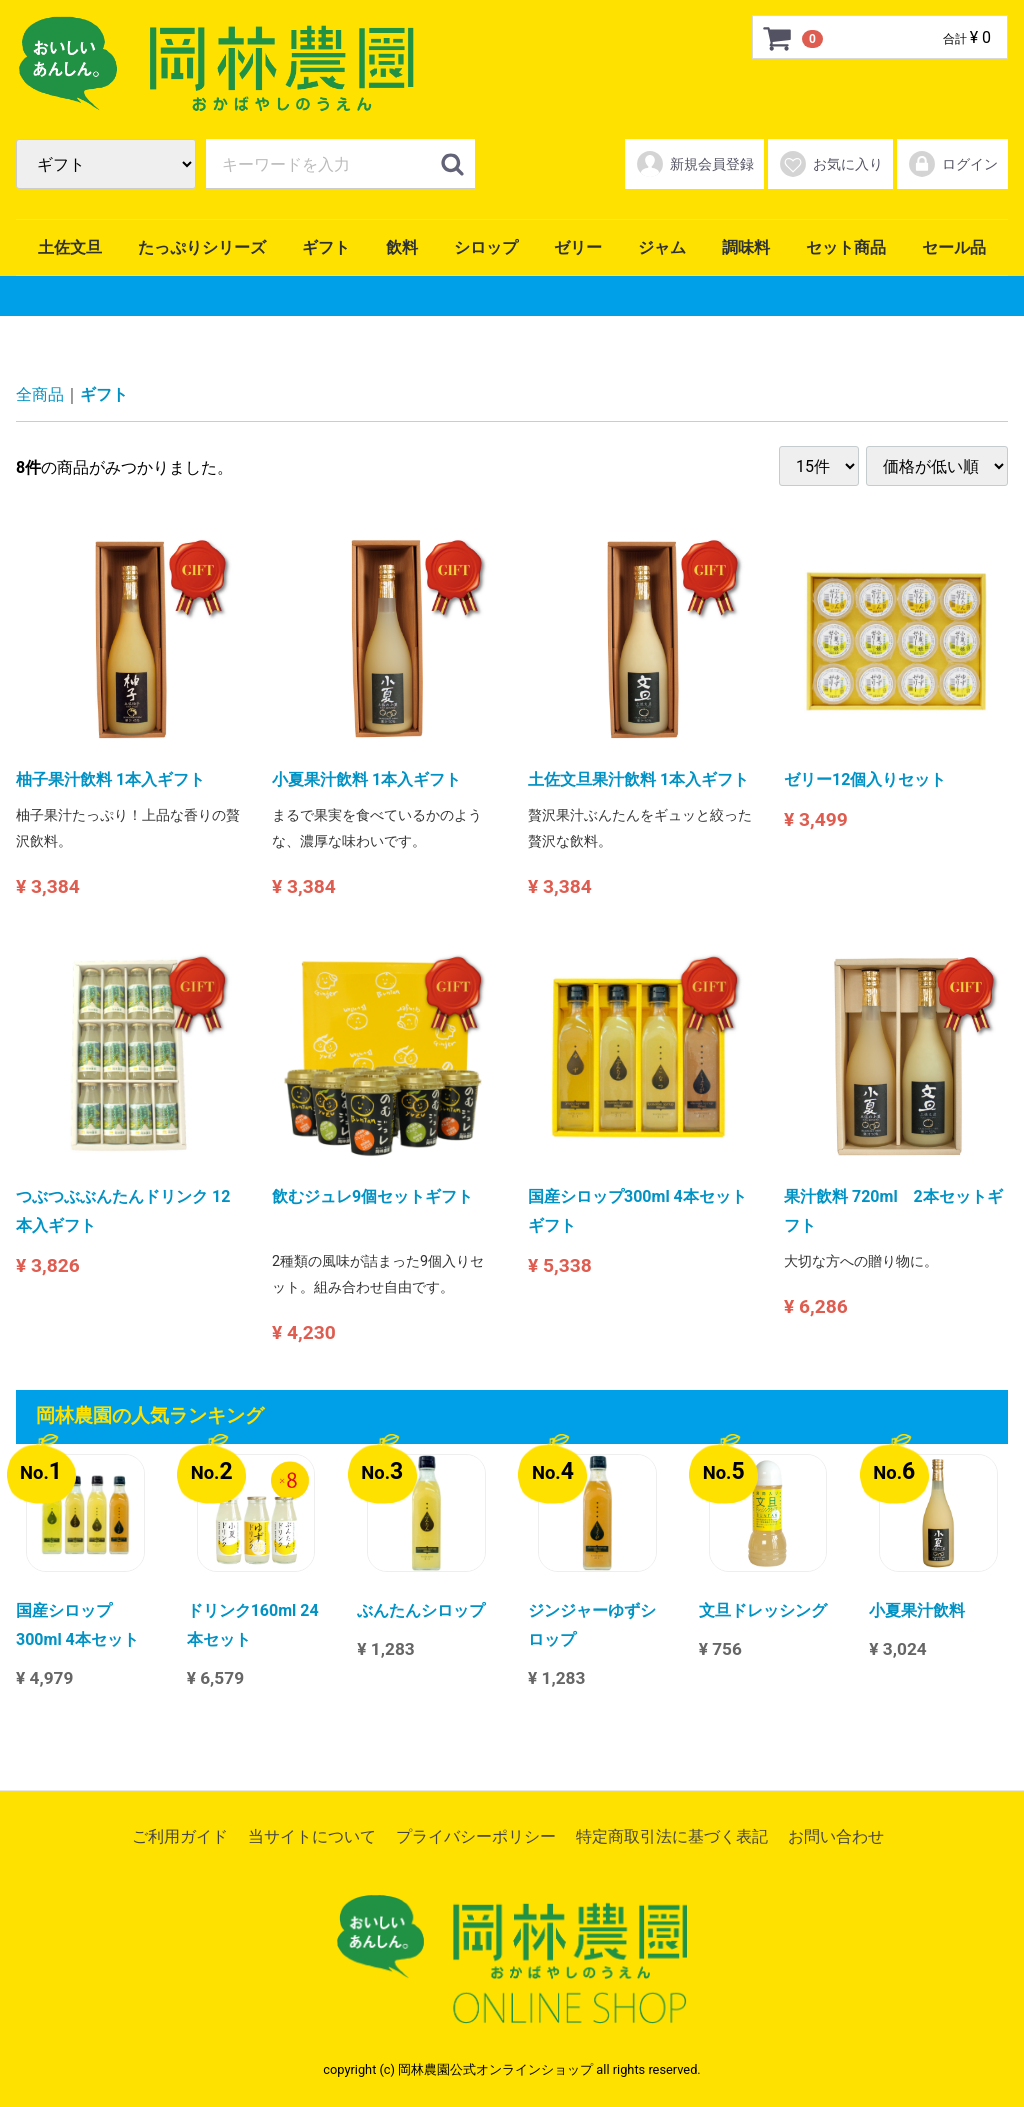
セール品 (954, 247)
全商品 (40, 394)
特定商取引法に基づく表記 (672, 1836)
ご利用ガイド (180, 1836)
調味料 (746, 247)
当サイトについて (312, 1836)
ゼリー (578, 247)
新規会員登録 (694, 164)
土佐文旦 (70, 247)
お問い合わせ (836, 1836)
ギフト (326, 247)
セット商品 (846, 247)
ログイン (952, 164)
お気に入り (830, 164)
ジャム (662, 247)
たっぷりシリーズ (202, 247)
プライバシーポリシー (476, 1836)
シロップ (486, 247)
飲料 (402, 247)
